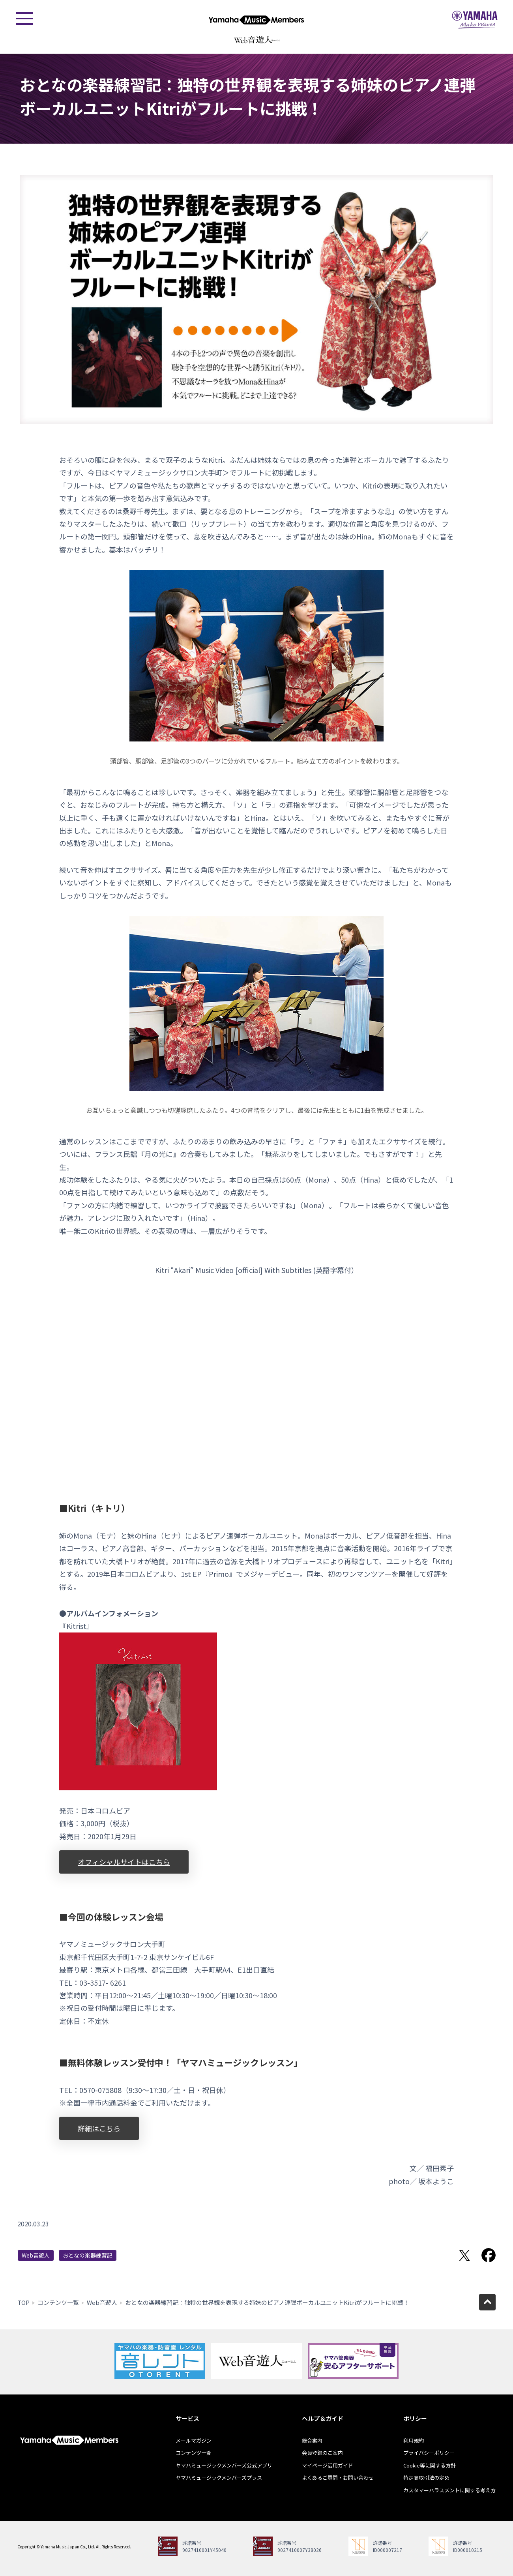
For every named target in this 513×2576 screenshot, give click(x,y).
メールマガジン (194, 2440)
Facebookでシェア (488, 2255)
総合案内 (312, 2440)
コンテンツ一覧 (58, 2302)
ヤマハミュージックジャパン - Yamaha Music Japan (474, 20)
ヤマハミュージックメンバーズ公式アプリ (224, 2465)
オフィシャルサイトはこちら (124, 1862)
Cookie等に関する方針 (429, 2465)
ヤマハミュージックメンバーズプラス (219, 2477)
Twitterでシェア (464, 2255)
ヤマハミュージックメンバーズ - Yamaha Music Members (256, 19)
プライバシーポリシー (429, 2452)
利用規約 (413, 2440)
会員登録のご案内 (322, 2452)
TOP (23, 2302)
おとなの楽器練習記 (87, 2255)
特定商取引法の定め (426, 2477)
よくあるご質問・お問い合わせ (338, 2477)
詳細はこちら (99, 2128)
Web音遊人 (36, 2255)
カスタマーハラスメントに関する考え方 (449, 2490)
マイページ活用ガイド (327, 2465)
